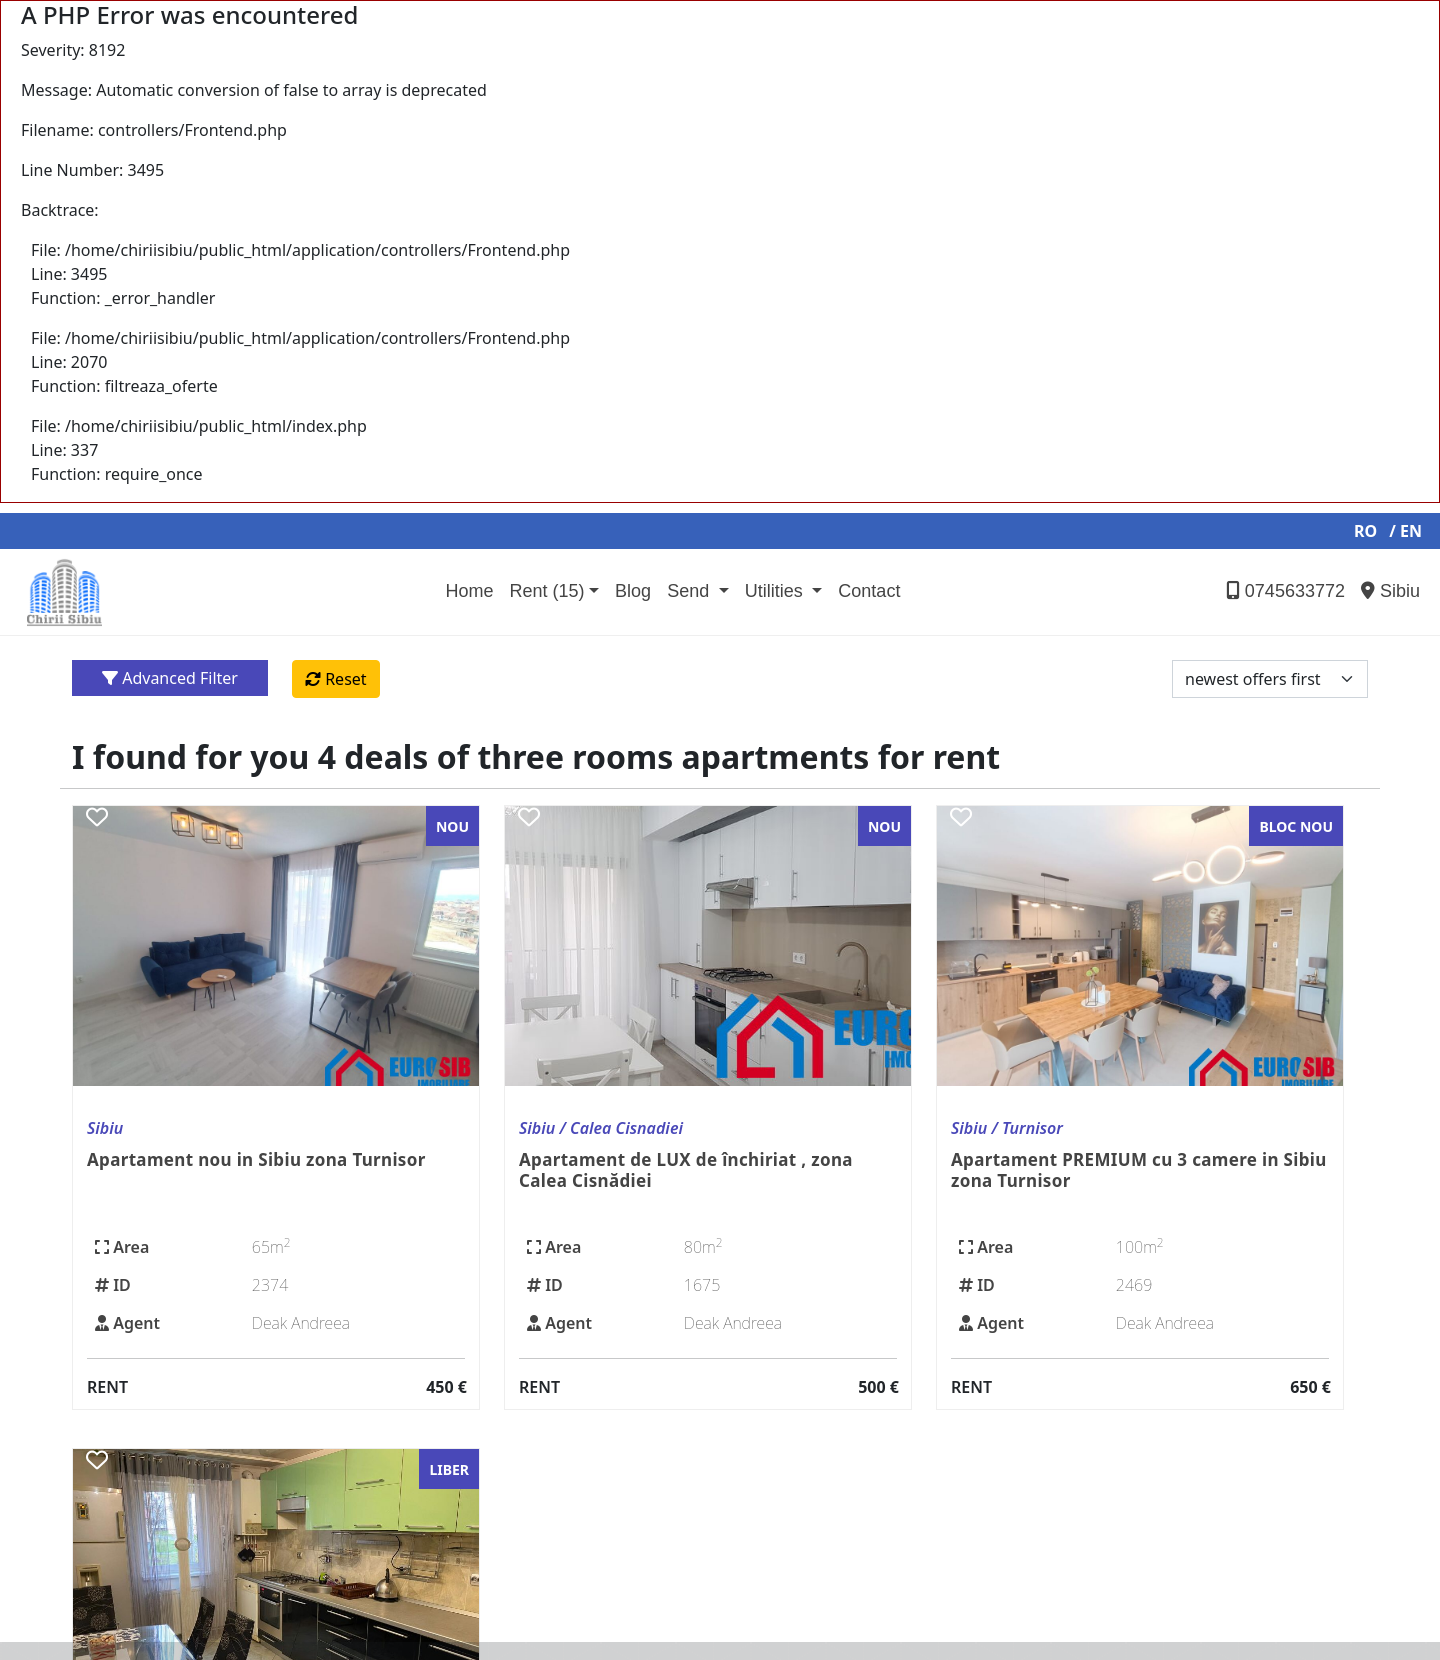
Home (469, 591)
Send (690, 591)
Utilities (776, 591)
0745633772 (1285, 591)
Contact (869, 591)
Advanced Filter (170, 678)
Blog (633, 591)
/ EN (1405, 531)
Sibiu (1390, 591)
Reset (336, 679)
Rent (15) (546, 591)
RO (1365, 531)
